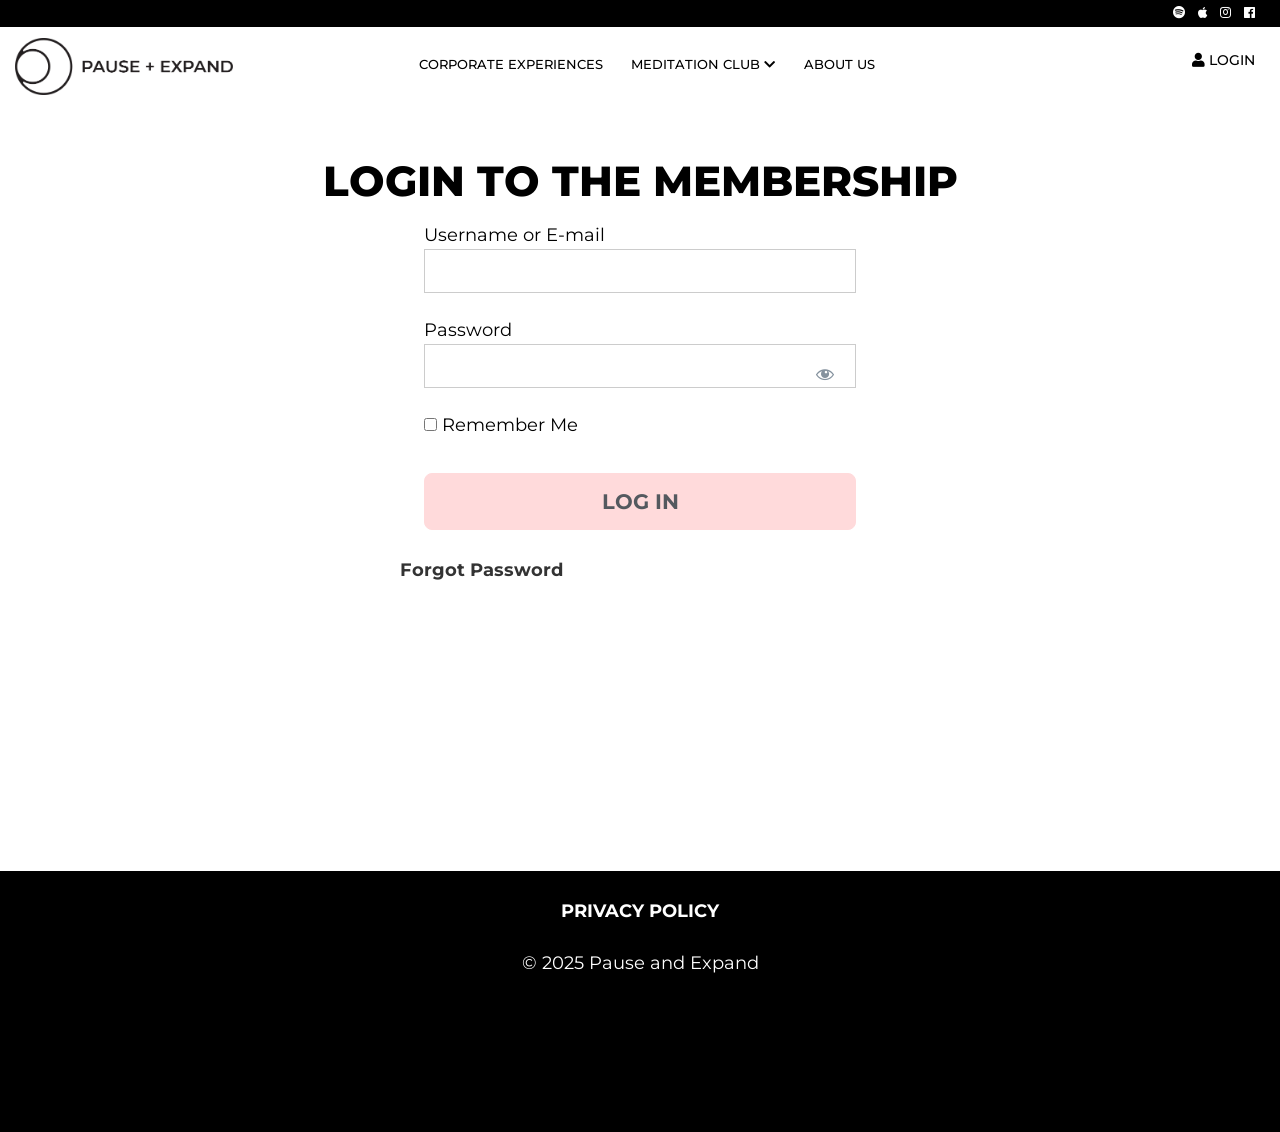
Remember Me (501, 425)
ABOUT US (839, 64)
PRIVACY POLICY (640, 911)
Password (468, 330)
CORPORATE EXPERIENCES (511, 64)
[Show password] (823, 373)
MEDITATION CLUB (703, 64)
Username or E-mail (514, 235)
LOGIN (1223, 60)
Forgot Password (481, 570)
